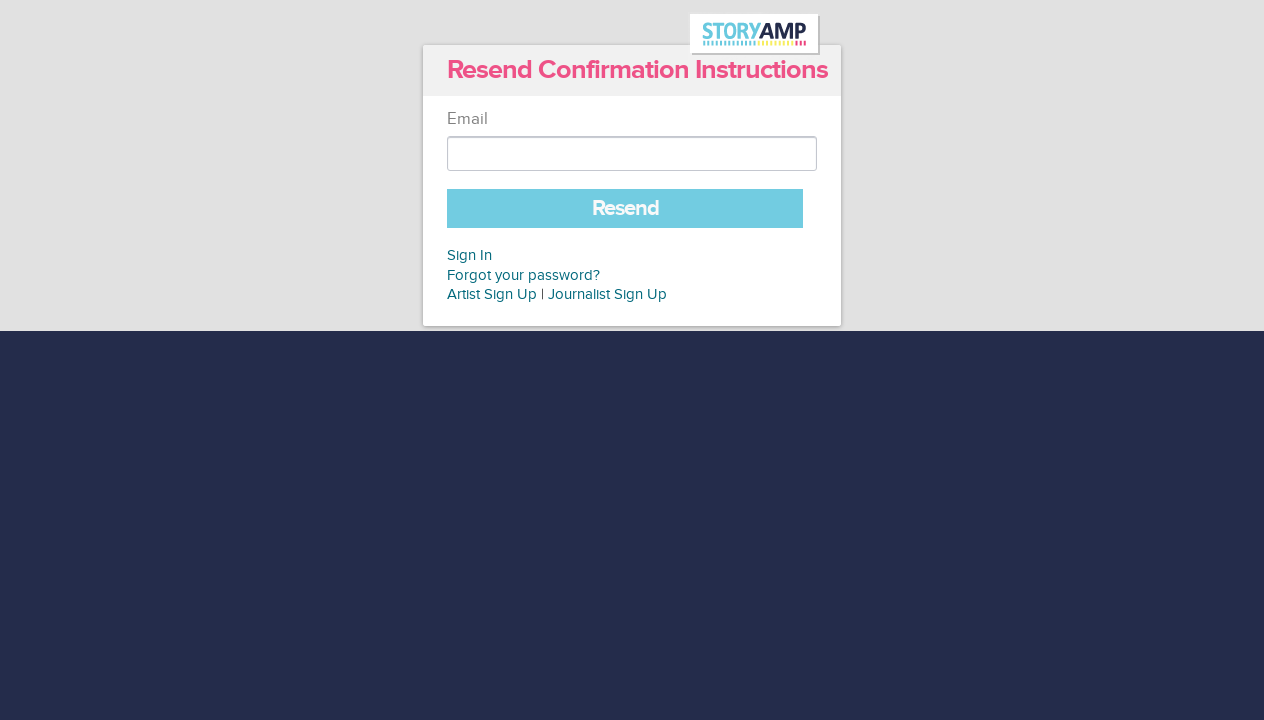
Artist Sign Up (492, 294)
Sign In (469, 255)
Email (467, 119)
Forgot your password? (523, 275)
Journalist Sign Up (607, 294)
